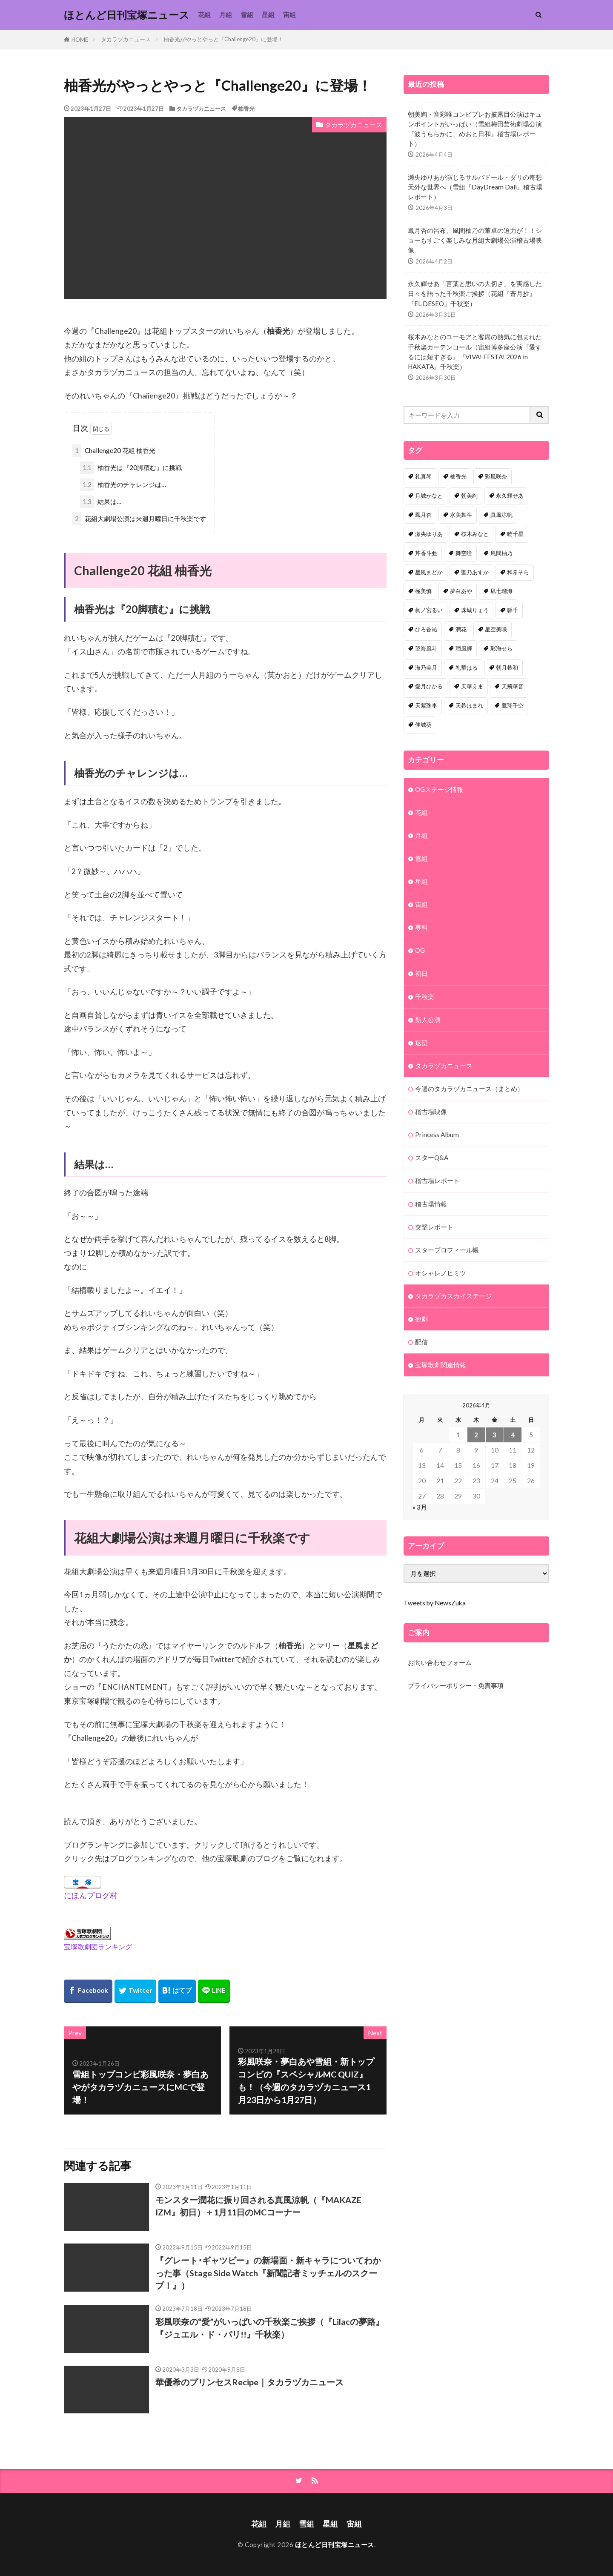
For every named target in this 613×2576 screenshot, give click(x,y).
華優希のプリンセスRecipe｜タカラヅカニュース (249, 2382)
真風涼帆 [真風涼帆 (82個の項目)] (501, 514)
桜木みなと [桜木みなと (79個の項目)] (475, 533)
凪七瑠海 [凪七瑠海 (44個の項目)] (501, 590)
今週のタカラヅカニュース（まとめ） (469, 1088)
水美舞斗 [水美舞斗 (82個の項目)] (461, 514)
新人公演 (428, 1019)
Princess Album (437, 1134)
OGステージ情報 (439, 789)
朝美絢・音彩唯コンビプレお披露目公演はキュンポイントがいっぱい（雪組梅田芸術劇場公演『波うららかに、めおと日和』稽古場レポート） (475, 128)
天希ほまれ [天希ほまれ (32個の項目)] (469, 705)
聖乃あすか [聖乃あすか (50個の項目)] (475, 572)
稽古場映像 (431, 1111)
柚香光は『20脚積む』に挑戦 (131, 467)
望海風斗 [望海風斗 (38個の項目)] (426, 648)
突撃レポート (434, 1227)
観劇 (421, 1319)
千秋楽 (424, 996)
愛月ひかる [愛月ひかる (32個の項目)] (429, 686)
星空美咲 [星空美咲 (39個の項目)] (496, 629)
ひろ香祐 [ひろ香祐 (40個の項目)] (426, 629)
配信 (421, 1342)
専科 (421, 927)
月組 (225, 14)
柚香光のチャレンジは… (123, 485)
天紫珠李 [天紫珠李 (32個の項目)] (426, 705)
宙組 (289, 14)
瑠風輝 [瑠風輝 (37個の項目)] (463, 648)
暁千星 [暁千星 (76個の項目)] (515, 533)
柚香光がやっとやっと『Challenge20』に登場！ (223, 39)
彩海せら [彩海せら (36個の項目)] (501, 648)
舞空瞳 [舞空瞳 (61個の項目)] (463, 553)
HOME (80, 39)
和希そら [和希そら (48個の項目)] (518, 572)
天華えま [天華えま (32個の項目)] (472, 686)
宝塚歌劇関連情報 (440, 1365)
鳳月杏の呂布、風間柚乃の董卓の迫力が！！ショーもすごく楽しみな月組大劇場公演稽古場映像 (475, 240)
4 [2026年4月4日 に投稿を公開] (513, 1434)
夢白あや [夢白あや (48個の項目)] (461, 590)
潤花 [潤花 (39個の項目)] (461, 629)
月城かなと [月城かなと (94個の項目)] (429, 495)
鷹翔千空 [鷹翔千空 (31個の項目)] (512, 705)
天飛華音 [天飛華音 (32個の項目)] (512, 686)
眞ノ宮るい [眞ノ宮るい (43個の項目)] (429, 610)
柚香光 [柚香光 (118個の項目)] (458, 476)
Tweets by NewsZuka (435, 1603)
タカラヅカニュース (126, 39)
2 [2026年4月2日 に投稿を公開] (476, 1434)
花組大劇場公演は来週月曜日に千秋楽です (139, 519)
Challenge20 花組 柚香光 (113, 450)
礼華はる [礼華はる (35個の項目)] (466, 667)
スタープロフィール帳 (447, 1250)
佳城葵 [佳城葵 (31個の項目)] (423, 724)
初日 (421, 973)
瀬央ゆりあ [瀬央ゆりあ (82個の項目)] (429, 533)
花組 (204, 14)
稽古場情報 (431, 1204)
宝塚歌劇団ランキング (98, 1947)
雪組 (247, 14)
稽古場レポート (437, 1180)
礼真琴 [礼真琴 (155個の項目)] (423, 476)
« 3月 (419, 1507)
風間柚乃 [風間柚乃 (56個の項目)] (501, 553)
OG (420, 950)
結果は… (100, 502)
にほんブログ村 (90, 1895)
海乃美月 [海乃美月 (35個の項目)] (426, 667)
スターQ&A (431, 1157)
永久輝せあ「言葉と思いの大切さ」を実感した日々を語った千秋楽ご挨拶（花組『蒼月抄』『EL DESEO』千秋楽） (475, 293)
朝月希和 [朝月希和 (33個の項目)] (507, 667)
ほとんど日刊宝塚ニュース (126, 15)
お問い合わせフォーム (440, 1662)
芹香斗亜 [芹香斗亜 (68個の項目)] (426, 553)
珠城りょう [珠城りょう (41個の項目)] (475, 610)
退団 (421, 1042)
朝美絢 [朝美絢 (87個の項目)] (469, 495)
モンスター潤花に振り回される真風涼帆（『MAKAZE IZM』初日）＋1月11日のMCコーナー (258, 2206)
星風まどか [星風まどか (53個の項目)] (429, 572)
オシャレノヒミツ (440, 1273)
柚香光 (246, 108)
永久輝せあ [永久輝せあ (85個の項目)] (510, 495)
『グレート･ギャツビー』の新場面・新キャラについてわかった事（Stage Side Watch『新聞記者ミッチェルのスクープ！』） (268, 2272)
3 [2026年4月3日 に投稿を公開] (494, 1434)
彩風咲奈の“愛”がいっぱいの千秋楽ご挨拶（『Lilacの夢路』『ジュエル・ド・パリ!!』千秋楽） (269, 2327)
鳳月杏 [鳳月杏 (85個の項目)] (423, 514)
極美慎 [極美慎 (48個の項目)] (423, 590)
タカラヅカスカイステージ (453, 1296)
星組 (268, 14)
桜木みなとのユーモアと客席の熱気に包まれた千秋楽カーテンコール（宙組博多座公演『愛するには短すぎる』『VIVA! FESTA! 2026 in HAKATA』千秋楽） (475, 351)
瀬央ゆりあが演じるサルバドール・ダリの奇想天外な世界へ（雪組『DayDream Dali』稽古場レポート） (475, 187)
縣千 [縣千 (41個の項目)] (512, 610)
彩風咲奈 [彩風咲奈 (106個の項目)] (496, 476)
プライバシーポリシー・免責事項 (456, 1685)
